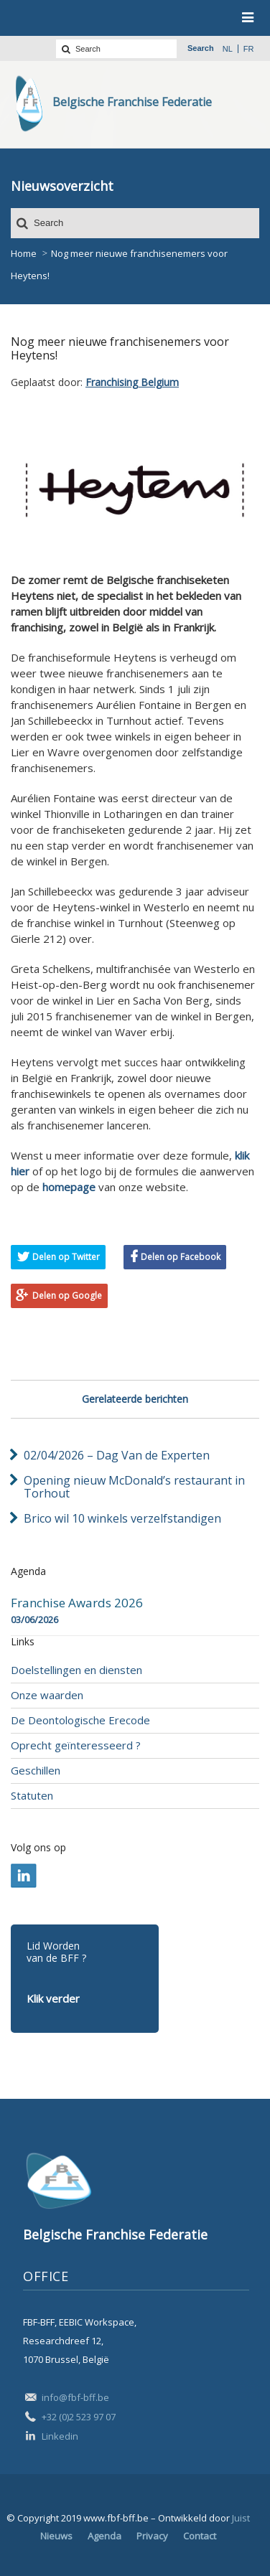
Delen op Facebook (180, 1257)
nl (228, 48)
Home (24, 253)
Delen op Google (67, 1295)
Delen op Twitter (66, 1257)
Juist (241, 2517)
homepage (69, 1187)
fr (248, 48)
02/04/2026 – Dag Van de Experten (117, 1455)
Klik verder (53, 1998)
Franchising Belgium (132, 382)
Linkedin (60, 2436)
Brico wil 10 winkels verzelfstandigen (122, 1518)
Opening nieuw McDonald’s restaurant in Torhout (134, 1487)
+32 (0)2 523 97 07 (79, 2416)
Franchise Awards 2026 (77, 1603)
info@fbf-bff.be (75, 2397)
